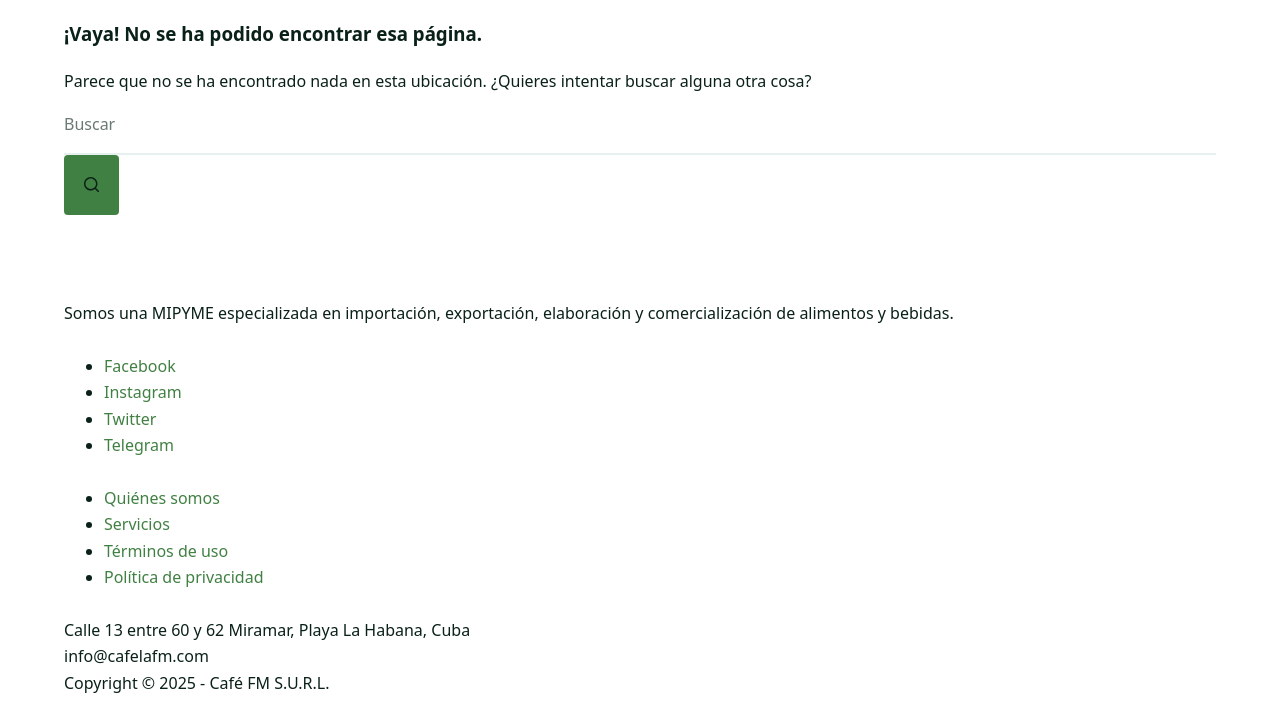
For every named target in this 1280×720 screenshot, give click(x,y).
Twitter (130, 419)
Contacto (1063, 60)
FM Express (567, 60)
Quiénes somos (162, 498)
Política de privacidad (184, 577)
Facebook (140, 366)
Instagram (143, 392)
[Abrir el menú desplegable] (476, 60)
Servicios (137, 524)
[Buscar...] (640, 125)
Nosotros (312, 60)
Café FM (440, 60)
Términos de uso (166, 551)
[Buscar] (1157, 60)
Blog (958, 60)
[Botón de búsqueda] (91, 185)
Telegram (139, 445)
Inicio (201, 60)
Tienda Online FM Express (777, 60)
